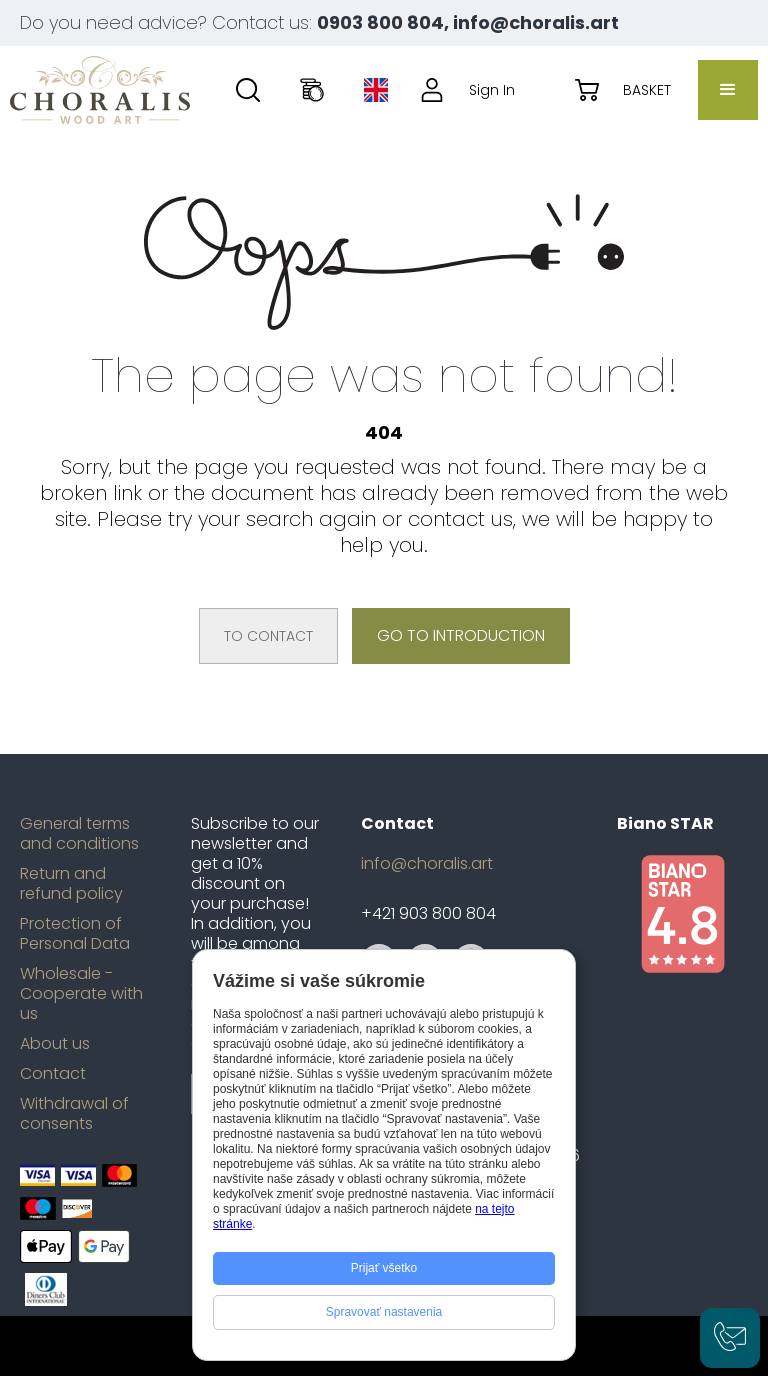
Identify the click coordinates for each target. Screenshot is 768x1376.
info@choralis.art (427, 864)
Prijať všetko (384, 1268)
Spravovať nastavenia (384, 1312)
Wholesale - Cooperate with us (81, 994)
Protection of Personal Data (75, 934)
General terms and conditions (79, 834)
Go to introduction (461, 635)
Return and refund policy (71, 884)
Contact (53, 1074)
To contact (268, 636)
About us (55, 1044)
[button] (728, 90)
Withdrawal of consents (74, 1114)
